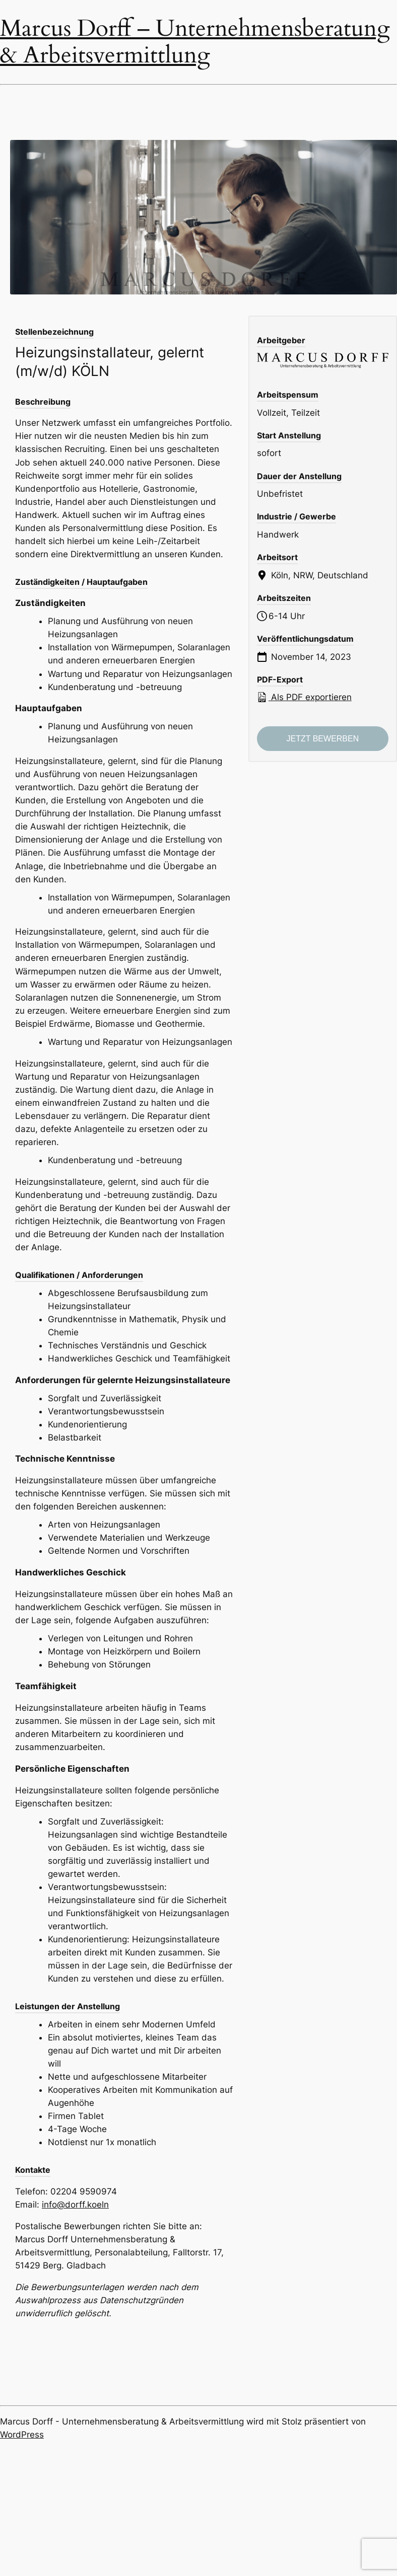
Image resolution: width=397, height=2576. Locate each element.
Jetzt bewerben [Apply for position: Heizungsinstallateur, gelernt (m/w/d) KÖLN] (323, 738)
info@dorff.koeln (75, 2205)
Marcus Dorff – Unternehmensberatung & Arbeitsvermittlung (195, 42)
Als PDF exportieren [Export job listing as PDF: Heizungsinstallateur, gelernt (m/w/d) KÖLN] (304, 697)
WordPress (22, 2435)
